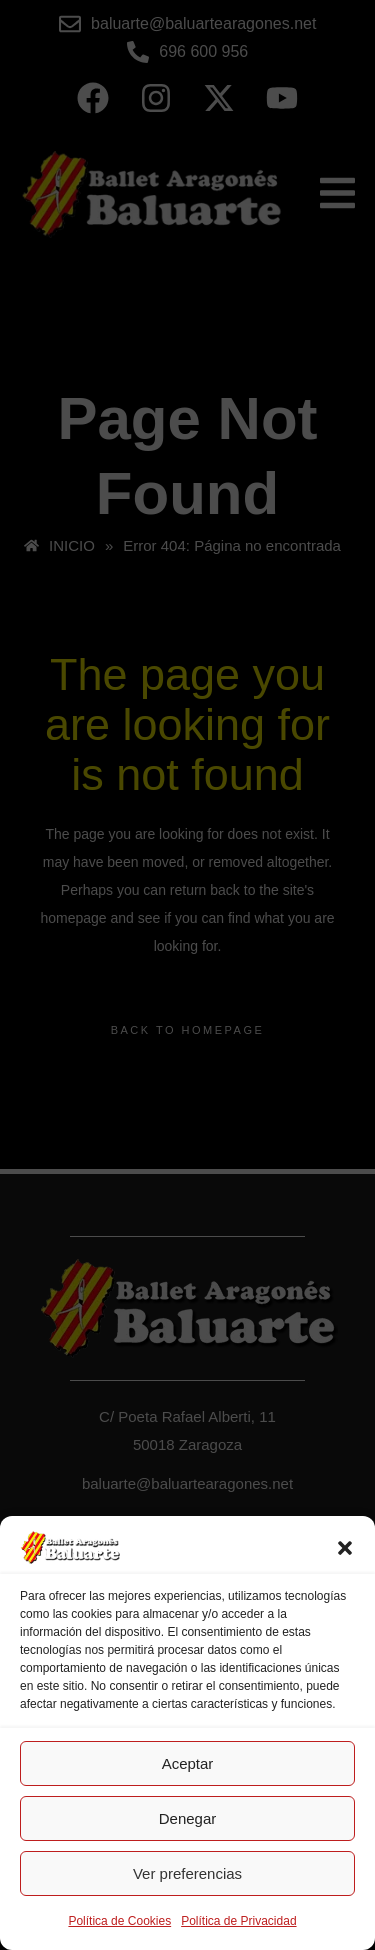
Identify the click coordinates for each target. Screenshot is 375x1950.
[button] (345, 1548)
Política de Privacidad (238, 1921)
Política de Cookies (119, 1921)
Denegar (188, 1818)
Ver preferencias (187, 1873)
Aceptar (188, 1763)
